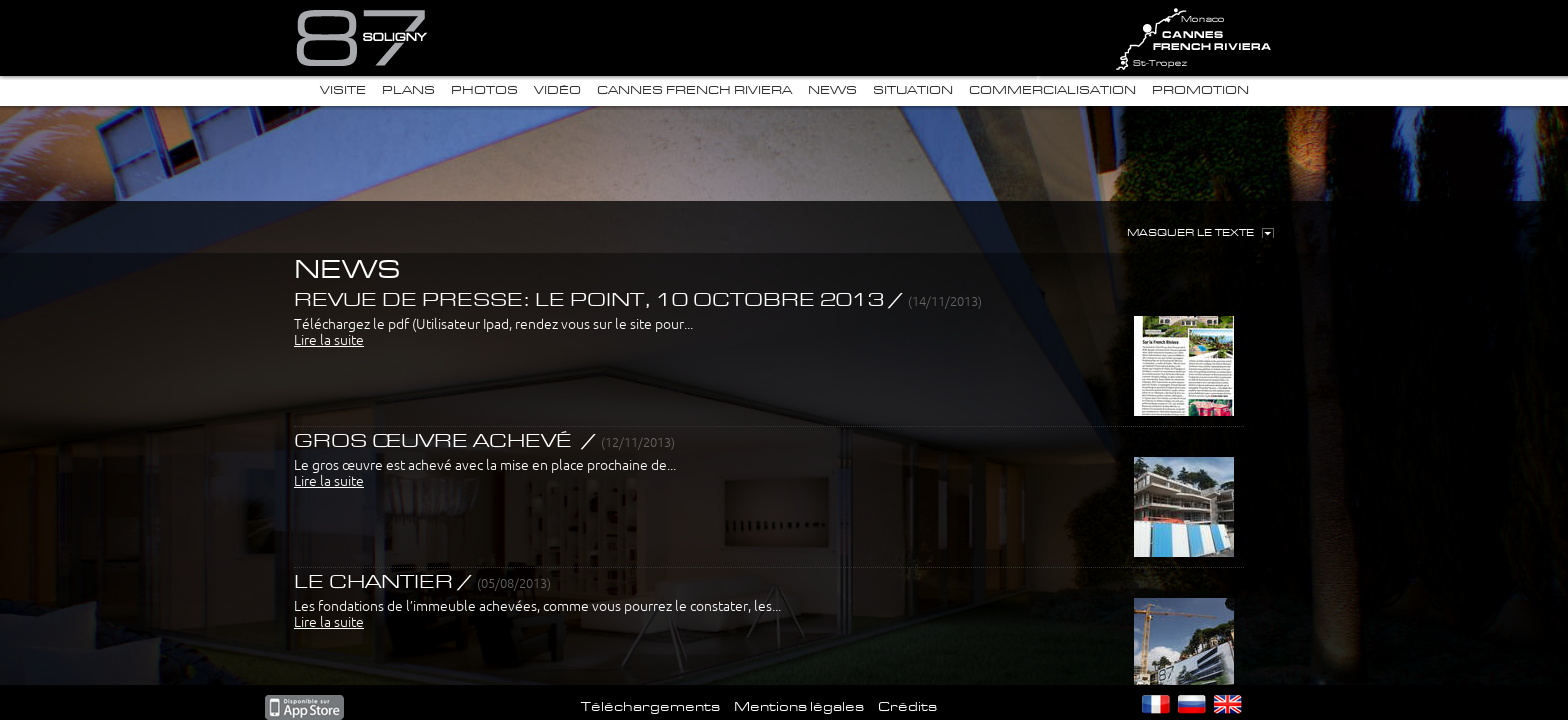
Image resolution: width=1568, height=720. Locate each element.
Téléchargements (650, 707)
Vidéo (557, 90)
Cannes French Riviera (694, 90)
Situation (913, 90)
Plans (408, 90)
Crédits (907, 707)
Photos (484, 90)
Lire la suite (329, 340)
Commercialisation (1052, 90)
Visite (343, 90)
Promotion (1200, 90)
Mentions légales (799, 707)
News (832, 90)
